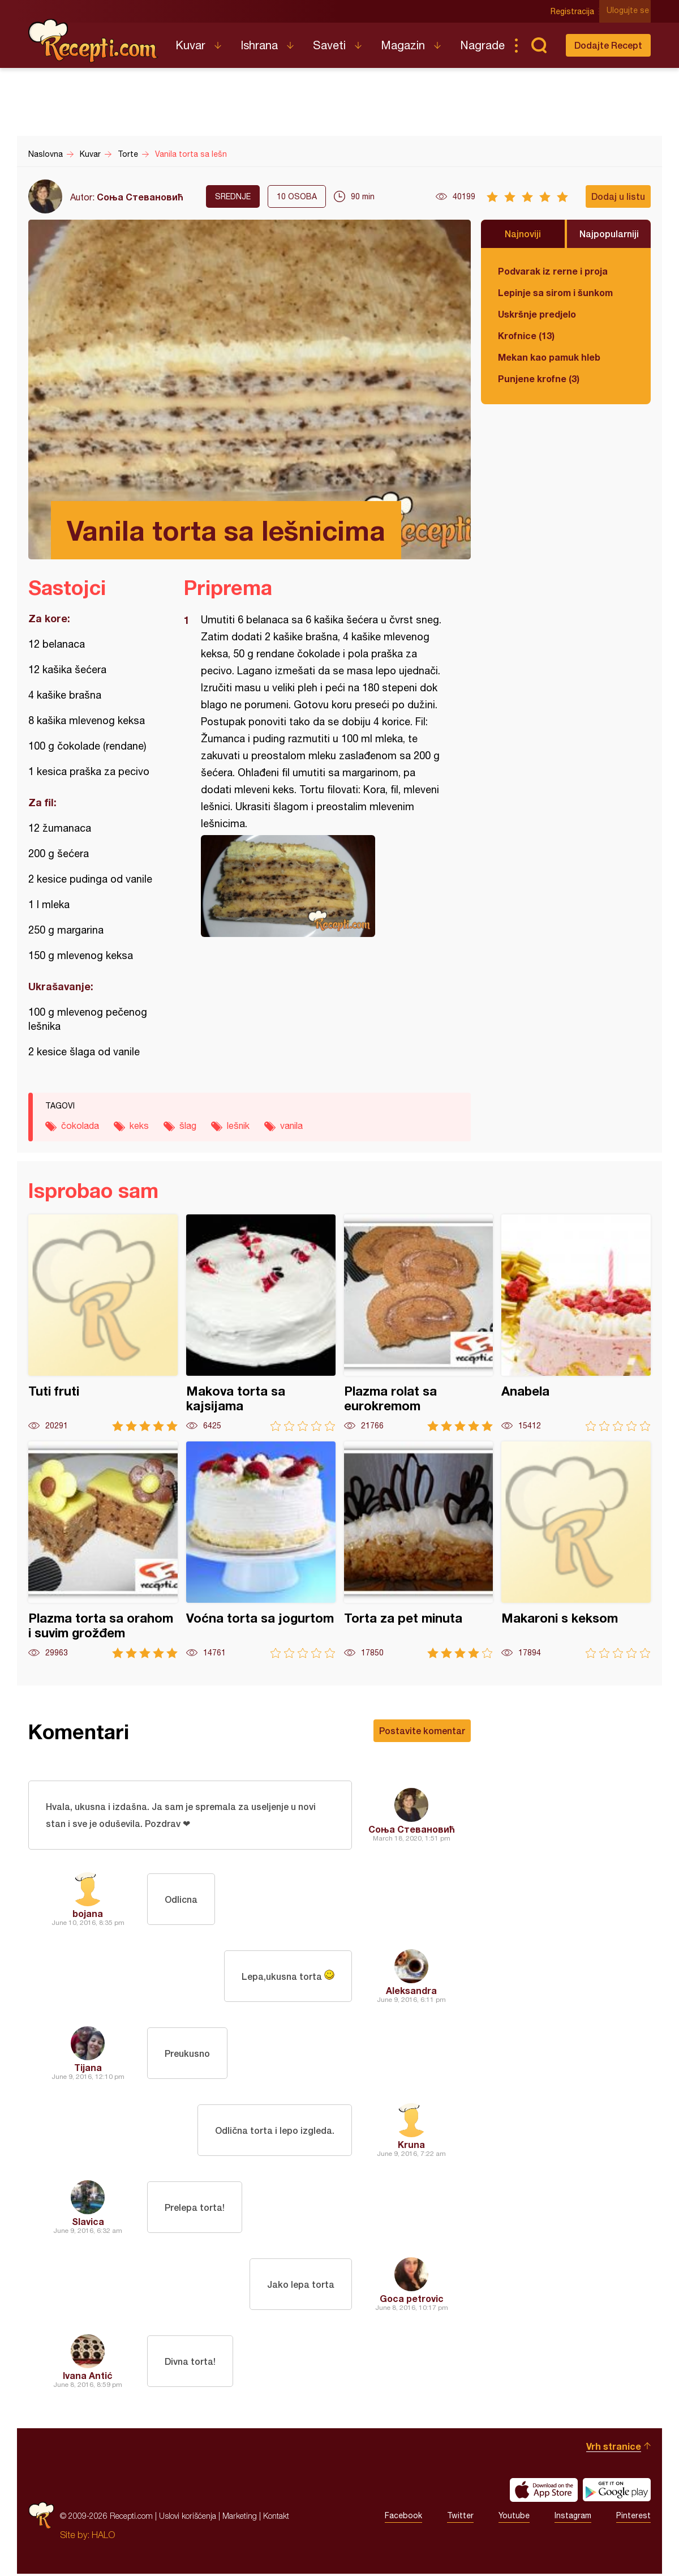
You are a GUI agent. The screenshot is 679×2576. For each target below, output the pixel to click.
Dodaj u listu (618, 196)
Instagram (573, 2518)
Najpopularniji (609, 233)
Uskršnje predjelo (537, 314)
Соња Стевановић (140, 196)
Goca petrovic (412, 2300)
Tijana (88, 2069)
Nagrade (482, 45)
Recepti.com (93, 41)
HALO (103, 2537)
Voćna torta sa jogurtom (261, 1549)
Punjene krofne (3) (538, 378)
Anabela (576, 1322)
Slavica (88, 2223)
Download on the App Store (544, 2492)
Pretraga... (539, 45)
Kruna (411, 2146)
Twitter (460, 2518)
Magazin (403, 45)
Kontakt (276, 2518)
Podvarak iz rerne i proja (553, 271)
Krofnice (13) (526, 335)
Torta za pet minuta (418, 1549)
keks (139, 1125)
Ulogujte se (629, 11)
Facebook (403, 2518)
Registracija (574, 11)
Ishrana (259, 45)
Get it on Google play (617, 2492)
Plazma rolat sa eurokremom (418, 1322)
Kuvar (190, 45)
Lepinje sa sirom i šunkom (555, 292)
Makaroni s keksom (576, 1549)
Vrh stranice (613, 2448)
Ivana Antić (88, 2377)
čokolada (80, 1125)
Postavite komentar (422, 1730)
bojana (87, 1915)
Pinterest (633, 2518)
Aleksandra (411, 1992)
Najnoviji (523, 233)
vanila (291, 1125)
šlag (187, 1125)
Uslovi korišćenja (187, 2518)
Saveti (329, 45)
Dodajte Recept (608, 45)
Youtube (514, 2518)
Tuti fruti (103, 1322)
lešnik (238, 1125)
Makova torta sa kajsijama (261, 1322)
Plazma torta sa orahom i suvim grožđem (103, 1549)
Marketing (239, 2518)
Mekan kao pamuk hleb (549, 357)
